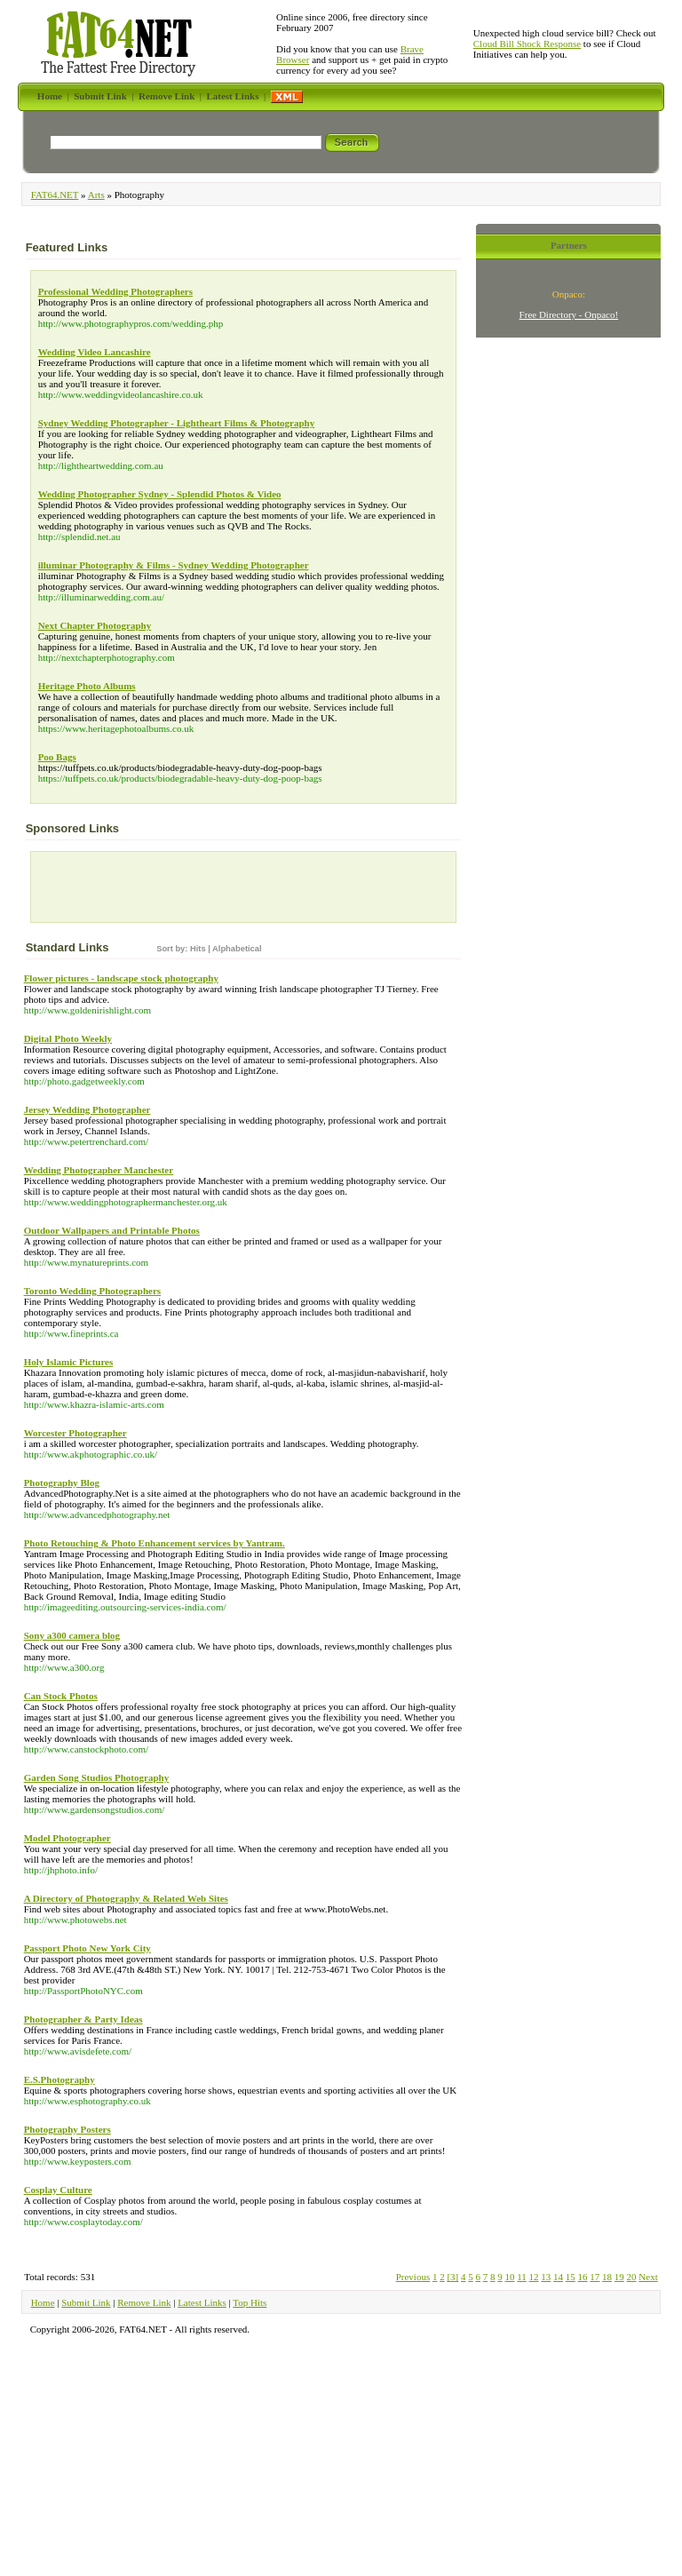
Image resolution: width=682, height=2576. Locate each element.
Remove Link (143, 2302)
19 (619, 2276)
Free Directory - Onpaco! (568, 314)
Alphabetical (236, 948)
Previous (413, 2276)
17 (594, 2276)
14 (558, 2276)
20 (632, 2276)
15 (570, 2276)
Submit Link (85, 2302)
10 (509, 2276)
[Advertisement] (139, 891)
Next (647, 2276)
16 (583, 2276)
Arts (96, 194)
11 (522, 2276)
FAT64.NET (55, 194)
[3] (452, 2276)
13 (546, 2276)
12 (534, 2276)
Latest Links (202, 2302)
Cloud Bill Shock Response (527, 43)
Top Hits (249, 2302)
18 (607, 2276)
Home (43, 2302)
